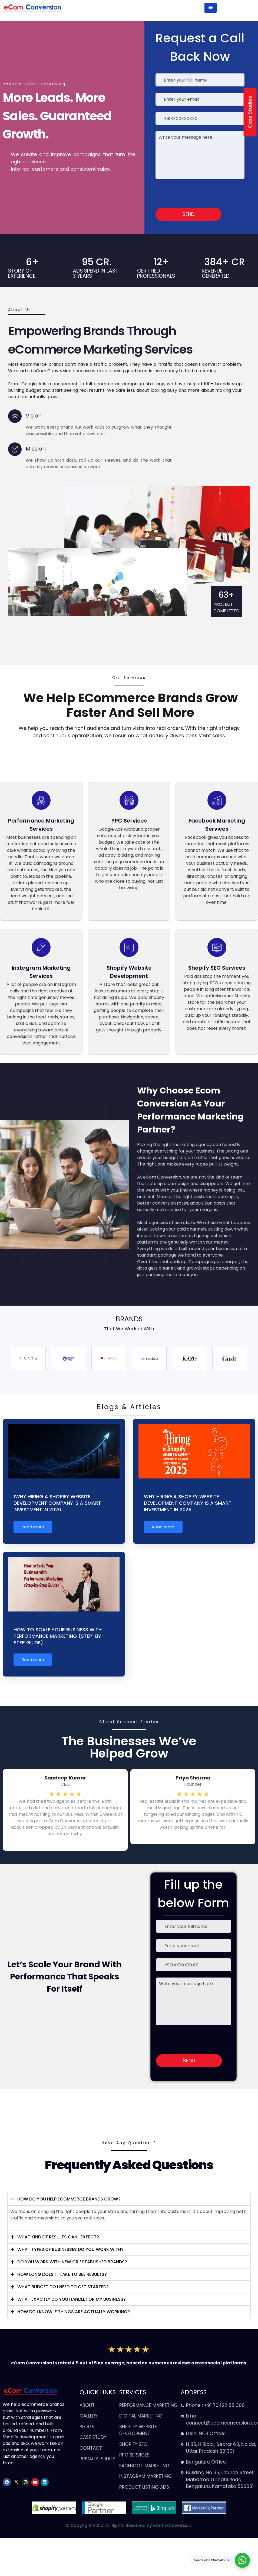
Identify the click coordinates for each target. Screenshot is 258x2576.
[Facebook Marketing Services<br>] (217, 800)
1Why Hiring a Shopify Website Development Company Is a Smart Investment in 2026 (57, 1503)
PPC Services (129, 820)
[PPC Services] (129, 800)
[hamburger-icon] (210, 8)
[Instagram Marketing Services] (41, 947)
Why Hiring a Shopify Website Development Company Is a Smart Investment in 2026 (187, 1503)
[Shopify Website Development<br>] (129, 947)
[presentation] (190, 193)
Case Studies (250, 112)
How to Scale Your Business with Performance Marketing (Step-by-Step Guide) (59, 1636)
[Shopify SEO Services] (217, 947)
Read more (33, 1527)
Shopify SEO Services (216, 968)
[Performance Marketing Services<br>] (41, 800)
